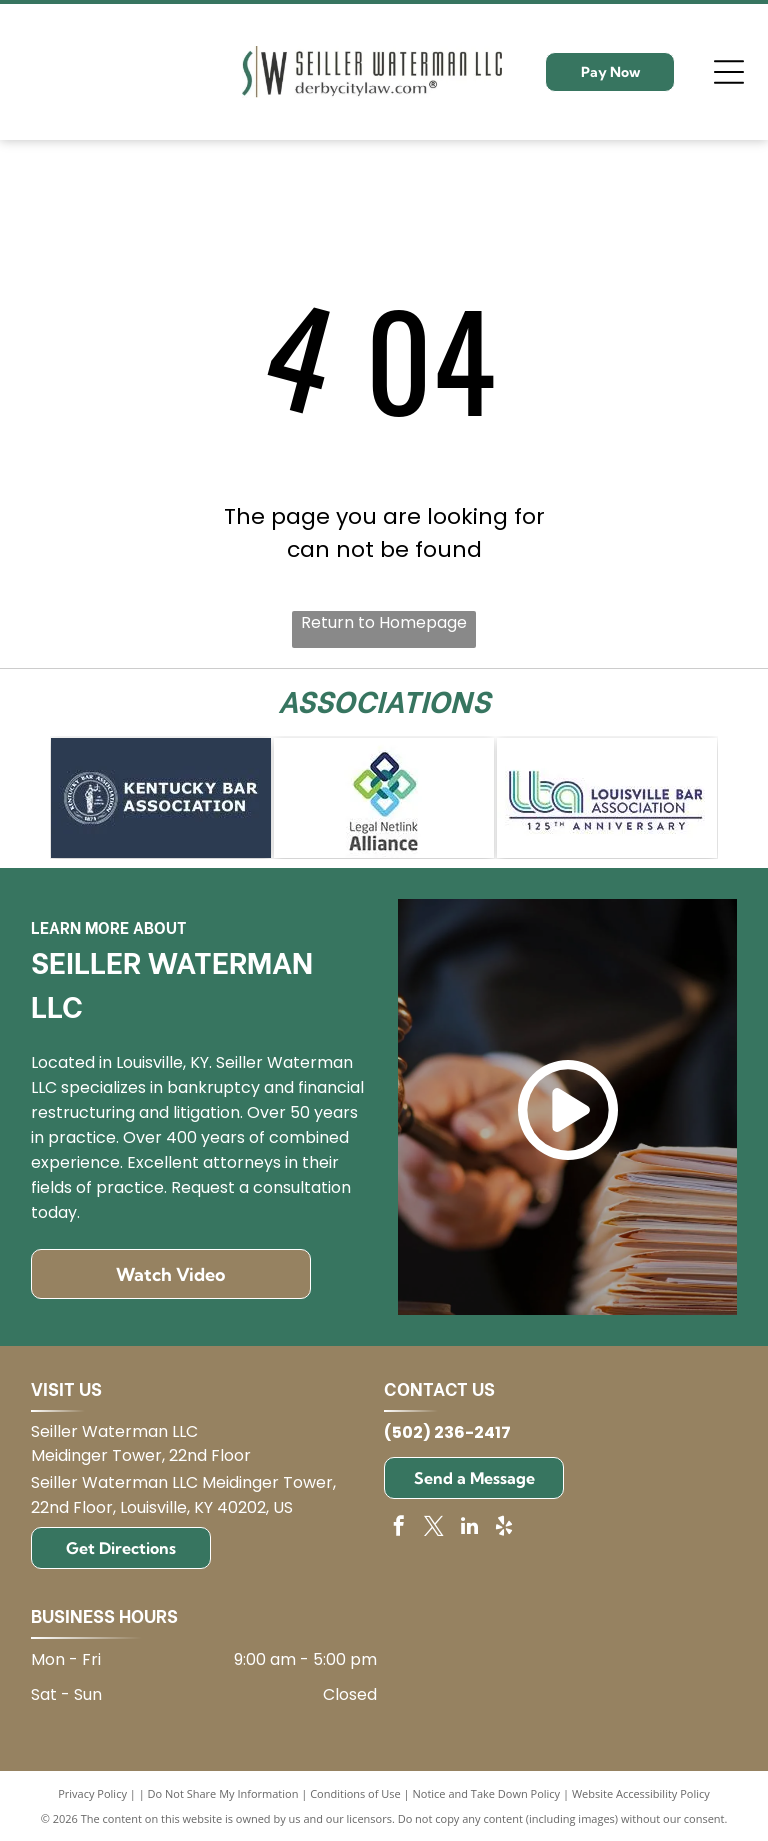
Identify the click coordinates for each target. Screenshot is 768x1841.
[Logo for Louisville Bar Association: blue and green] (607, 798)
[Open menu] (729, 72)
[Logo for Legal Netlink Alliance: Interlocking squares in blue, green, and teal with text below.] (384, 798)
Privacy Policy (92, 1793)
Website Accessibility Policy (641, 1793)
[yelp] (504, 1528)
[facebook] (399, 1528)
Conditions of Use (355, 1793)
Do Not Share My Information (223, 1793)
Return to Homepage (384, 622)
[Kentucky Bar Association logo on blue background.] (161, 798)
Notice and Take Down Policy (487, 1793)
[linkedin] (469, 1528)
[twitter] (434, 1528)
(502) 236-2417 (447, 1432)
